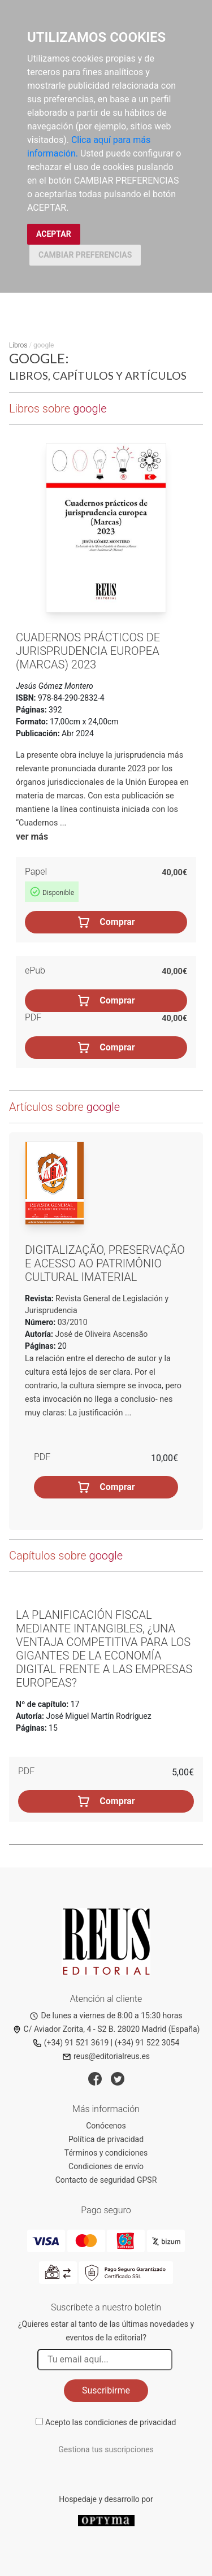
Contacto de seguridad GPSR (106, 2179)
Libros (18, 345)
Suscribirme (106, 2390)
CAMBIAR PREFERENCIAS (85, 254)
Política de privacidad (106, 2139)
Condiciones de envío (106, 2166)
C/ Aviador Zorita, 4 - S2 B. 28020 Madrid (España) (106, 2029)
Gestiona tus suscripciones (106, 2449)
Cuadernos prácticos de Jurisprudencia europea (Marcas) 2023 (88, 651)
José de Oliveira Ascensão (101, 1334)
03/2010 (71, 1322)
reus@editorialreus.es (106, 2056)
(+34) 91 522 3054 (147, 2042)
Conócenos (106, 2125)
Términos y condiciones (106, 2152)
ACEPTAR (53, 233)
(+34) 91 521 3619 (71, 2042)
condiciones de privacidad (130, 2422)
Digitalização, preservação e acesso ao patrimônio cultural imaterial (105, 1263)
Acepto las (110, 2422)
